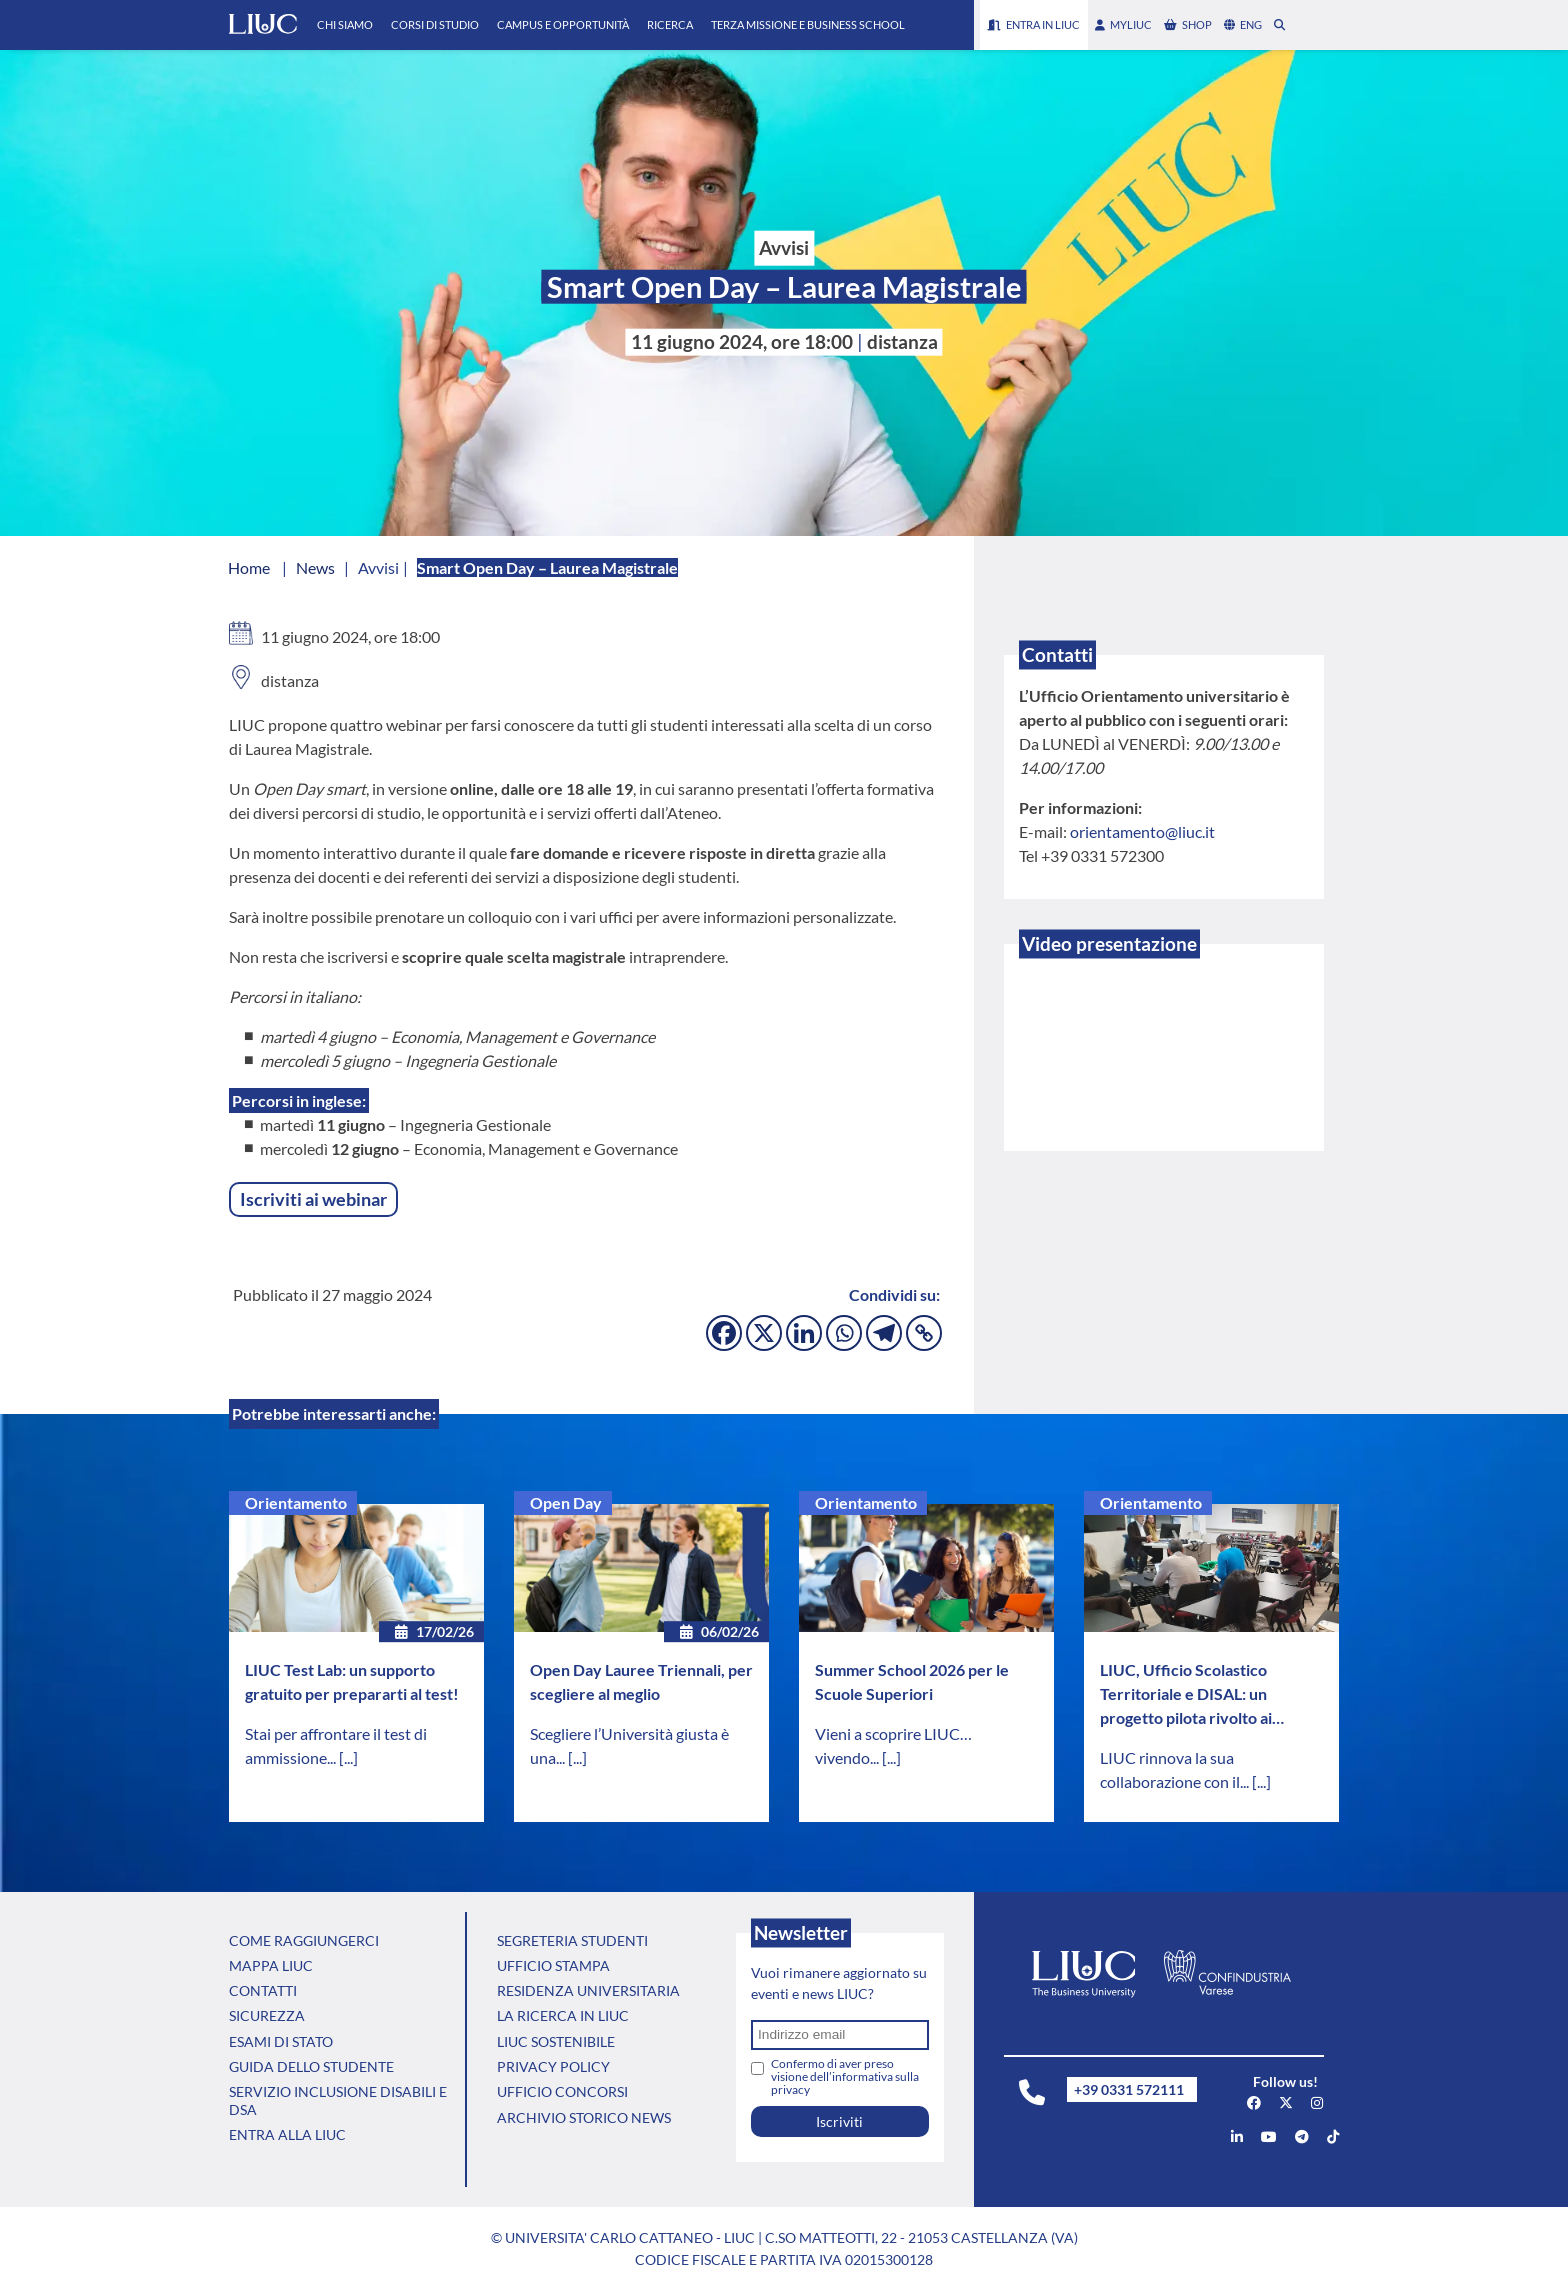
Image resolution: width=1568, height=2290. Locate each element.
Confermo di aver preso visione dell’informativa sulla (845, 2076)
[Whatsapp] (844, 1333)
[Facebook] (724, 1333)
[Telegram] (884, 1333)
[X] (764, 1333)
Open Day (566, 1502)
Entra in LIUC (1034, 24)
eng (1243, 24)
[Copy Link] (924, 1333)
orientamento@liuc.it (1142, 831)
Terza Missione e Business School (808, 24)
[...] (348, 1757)
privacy (790, 2089)
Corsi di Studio (435, 24)
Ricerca (670, 24)
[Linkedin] (804, 1333)
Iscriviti (839, 2121)
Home (249, 567)
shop (1188, 24)
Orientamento (296, 1502)
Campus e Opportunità (563, 24)
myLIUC (1123, 24)
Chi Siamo (345, 24)
